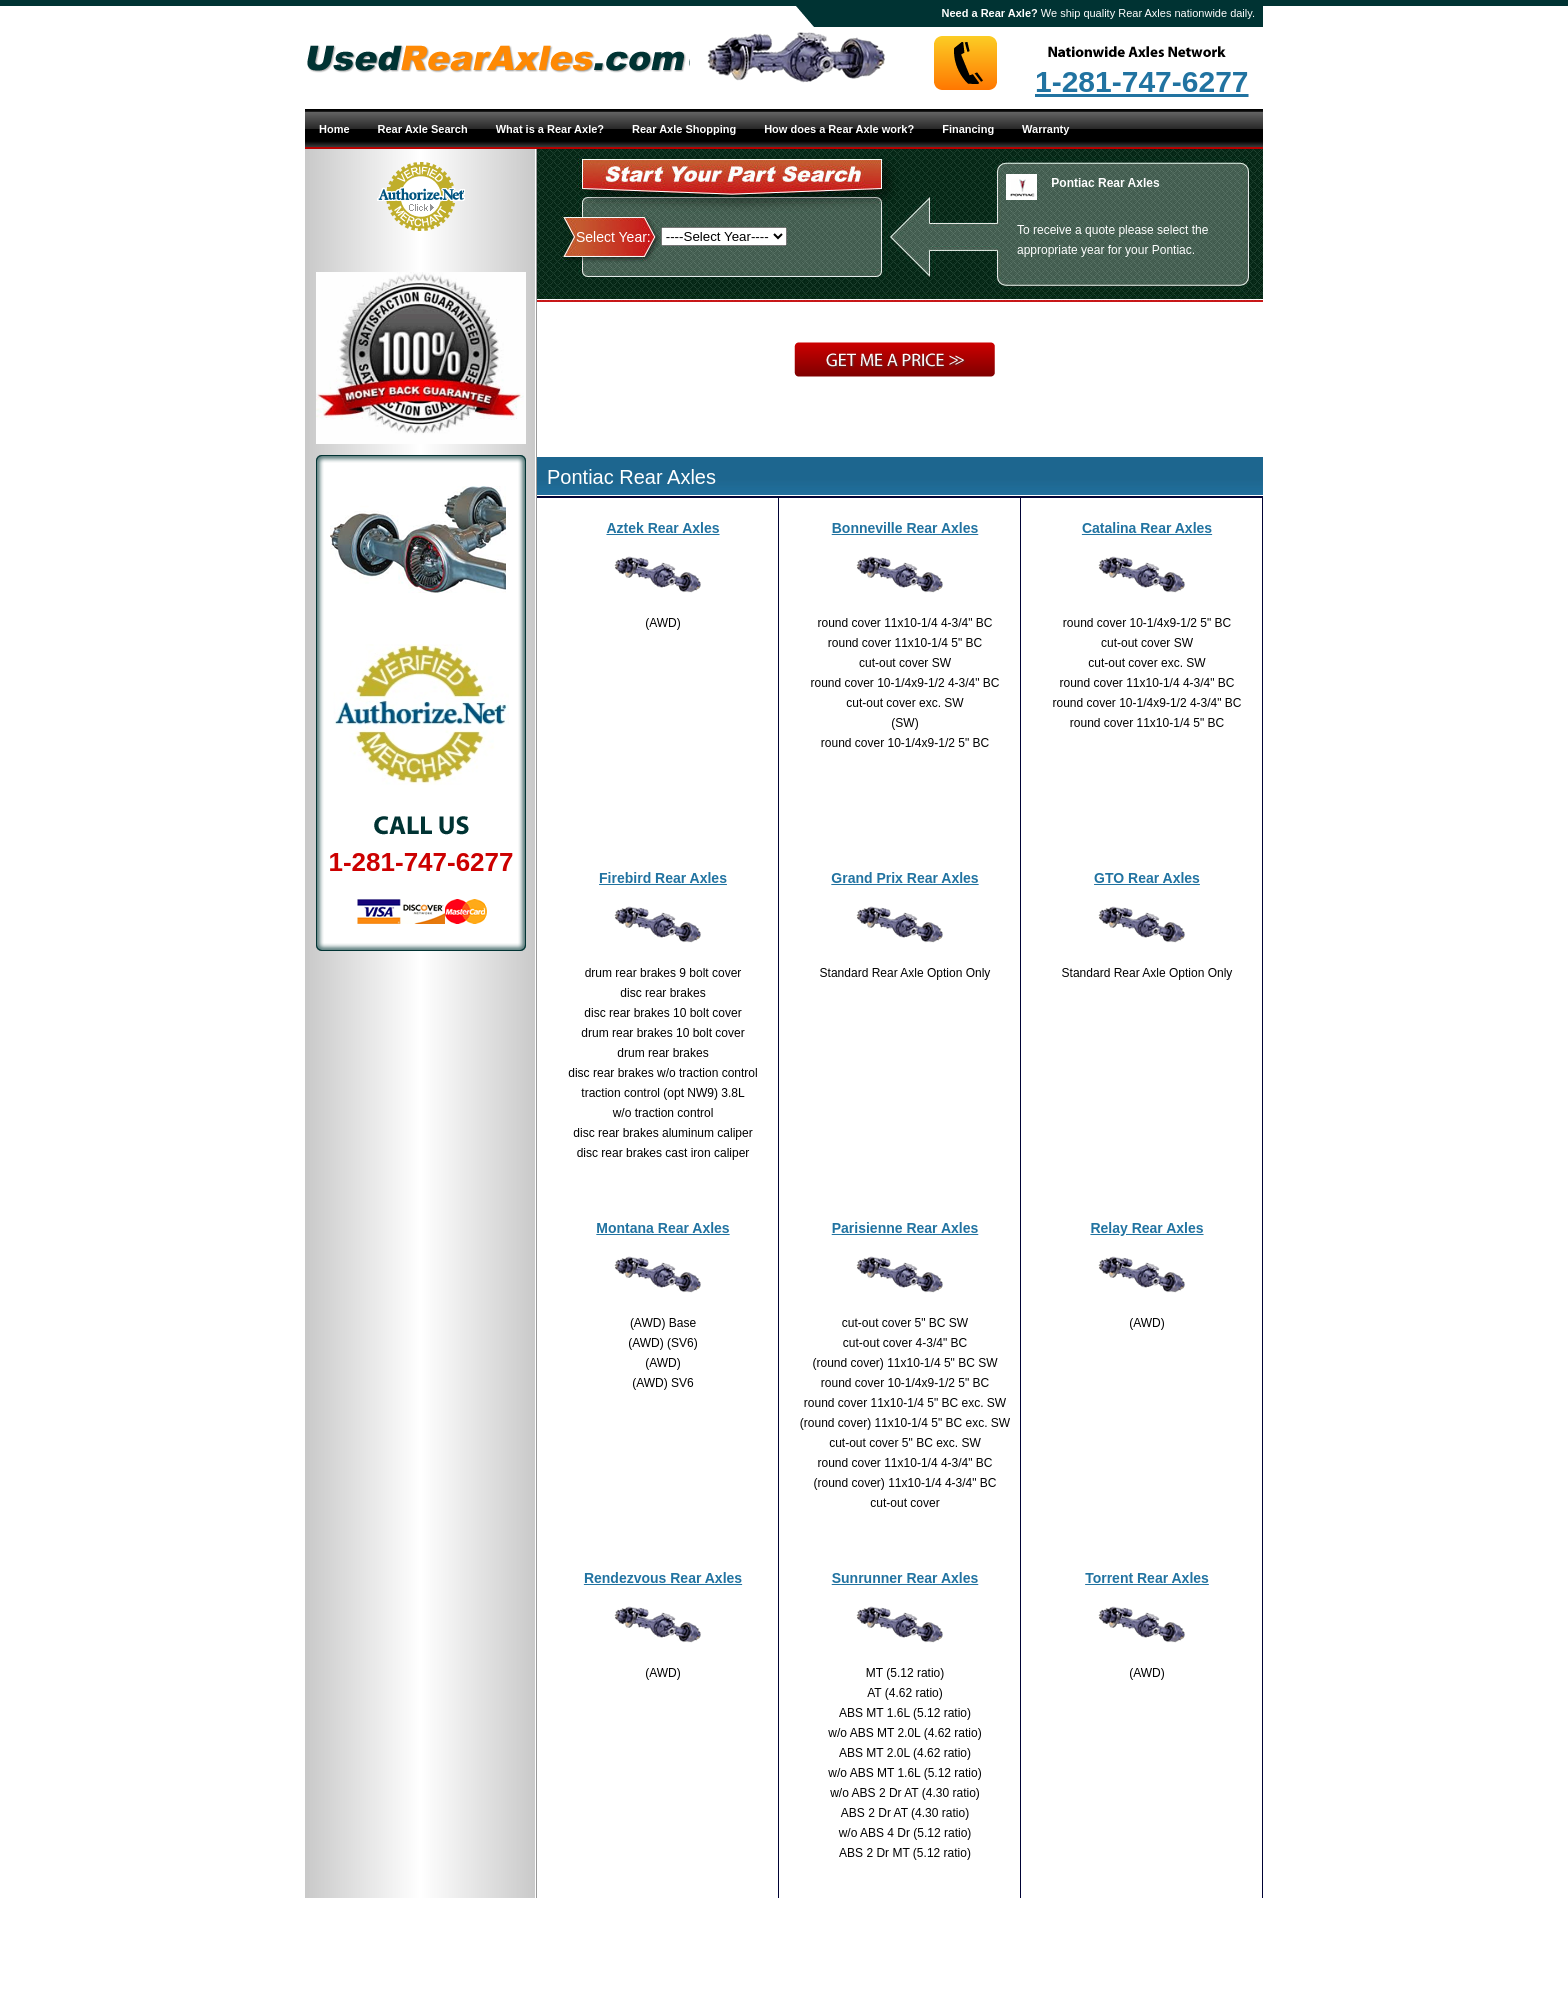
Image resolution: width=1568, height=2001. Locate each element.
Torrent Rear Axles (1147, 1578)
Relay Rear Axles (1146, 1228)
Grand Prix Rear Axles (904, 878)
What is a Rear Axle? (550, 129)
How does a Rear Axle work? (839, 129)
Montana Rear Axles (662, 1228)
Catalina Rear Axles (1147, 528)
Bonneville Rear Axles (905, 528)
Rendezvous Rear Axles (663, 1578)
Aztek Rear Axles (662, 528)
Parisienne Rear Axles (905, 1228)
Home (334, 129)
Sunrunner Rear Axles (905, 1578)
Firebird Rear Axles (663, 878)
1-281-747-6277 (1142, 81)
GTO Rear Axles (1147, 878)
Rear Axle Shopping (684, 129)
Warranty (1045, 129)
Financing (968, 129)
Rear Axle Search (423, 129)
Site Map (852, 1949)
